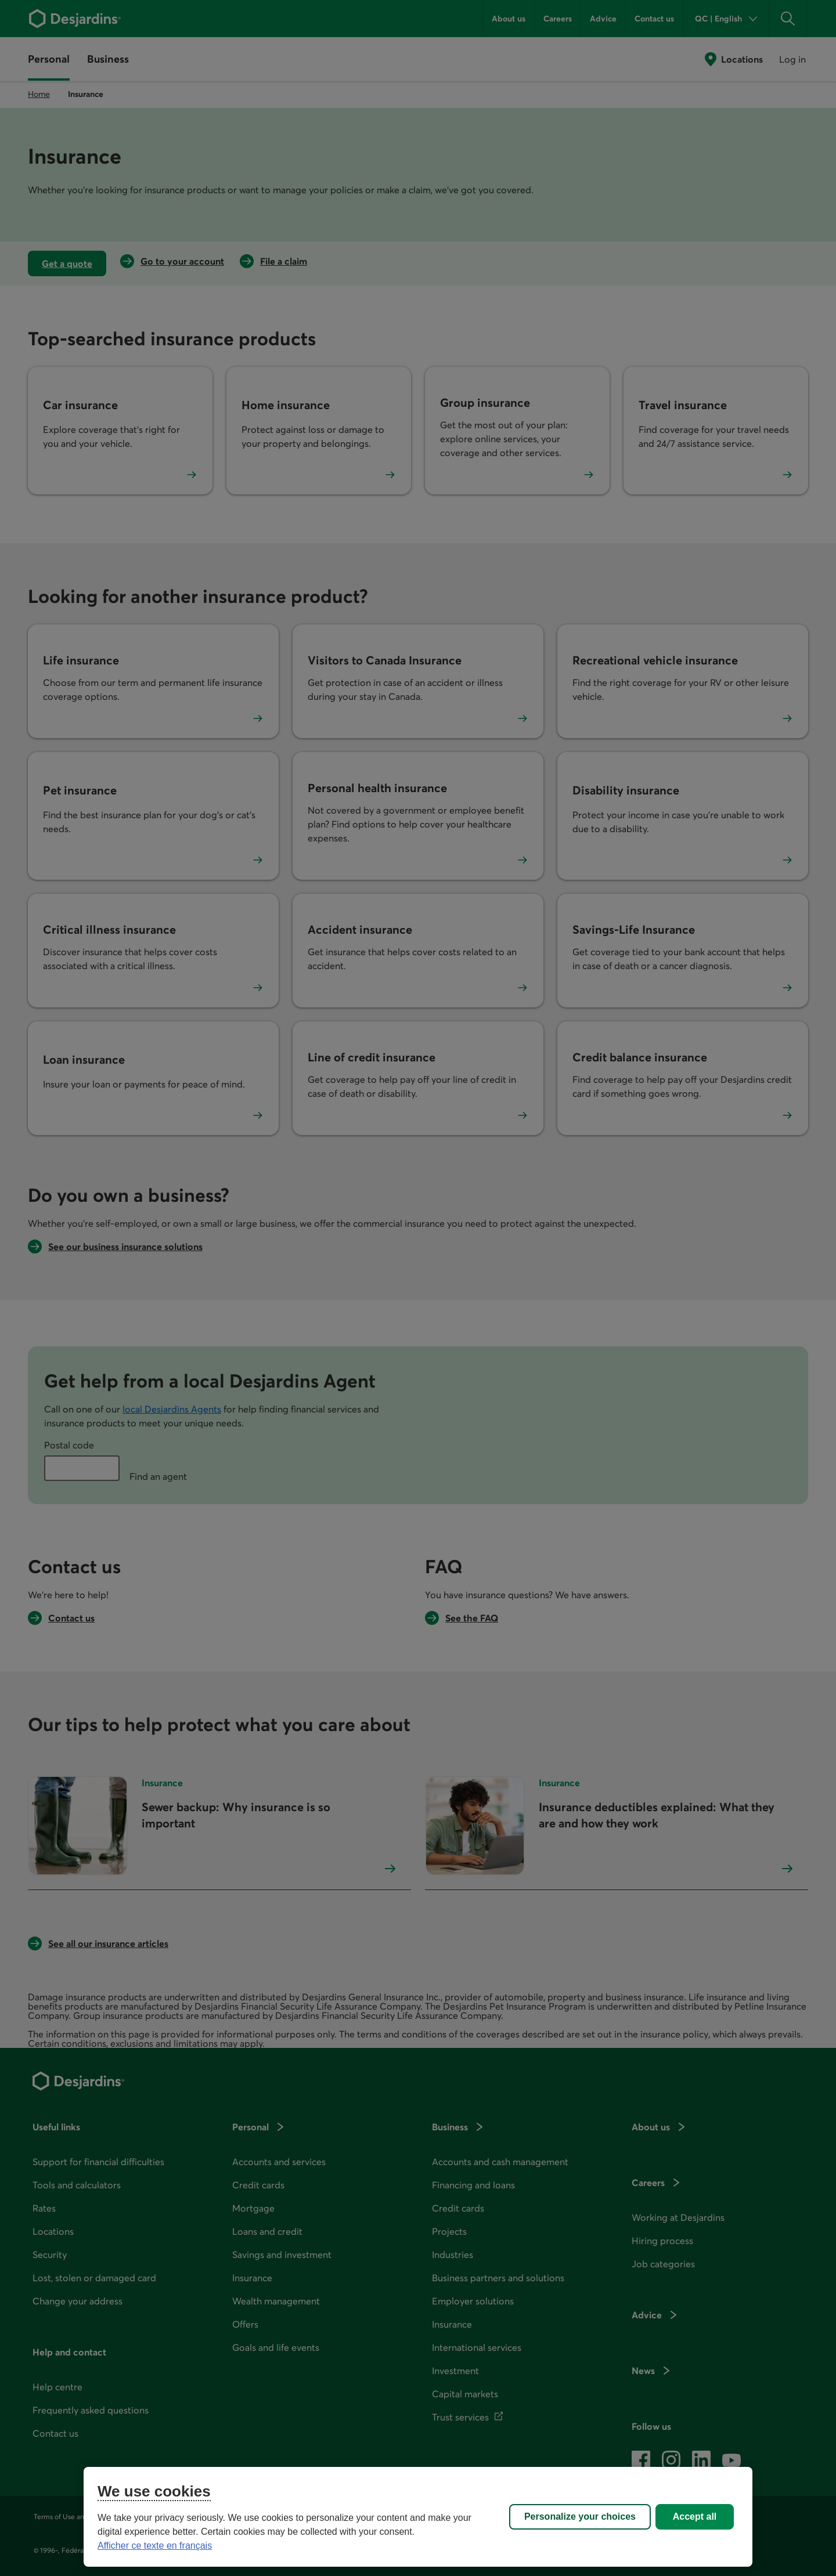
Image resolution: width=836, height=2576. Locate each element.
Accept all (695, 2516)
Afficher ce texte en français (155, 2545)
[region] (418, 2517)
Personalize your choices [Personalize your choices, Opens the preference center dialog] (580, 2516)
